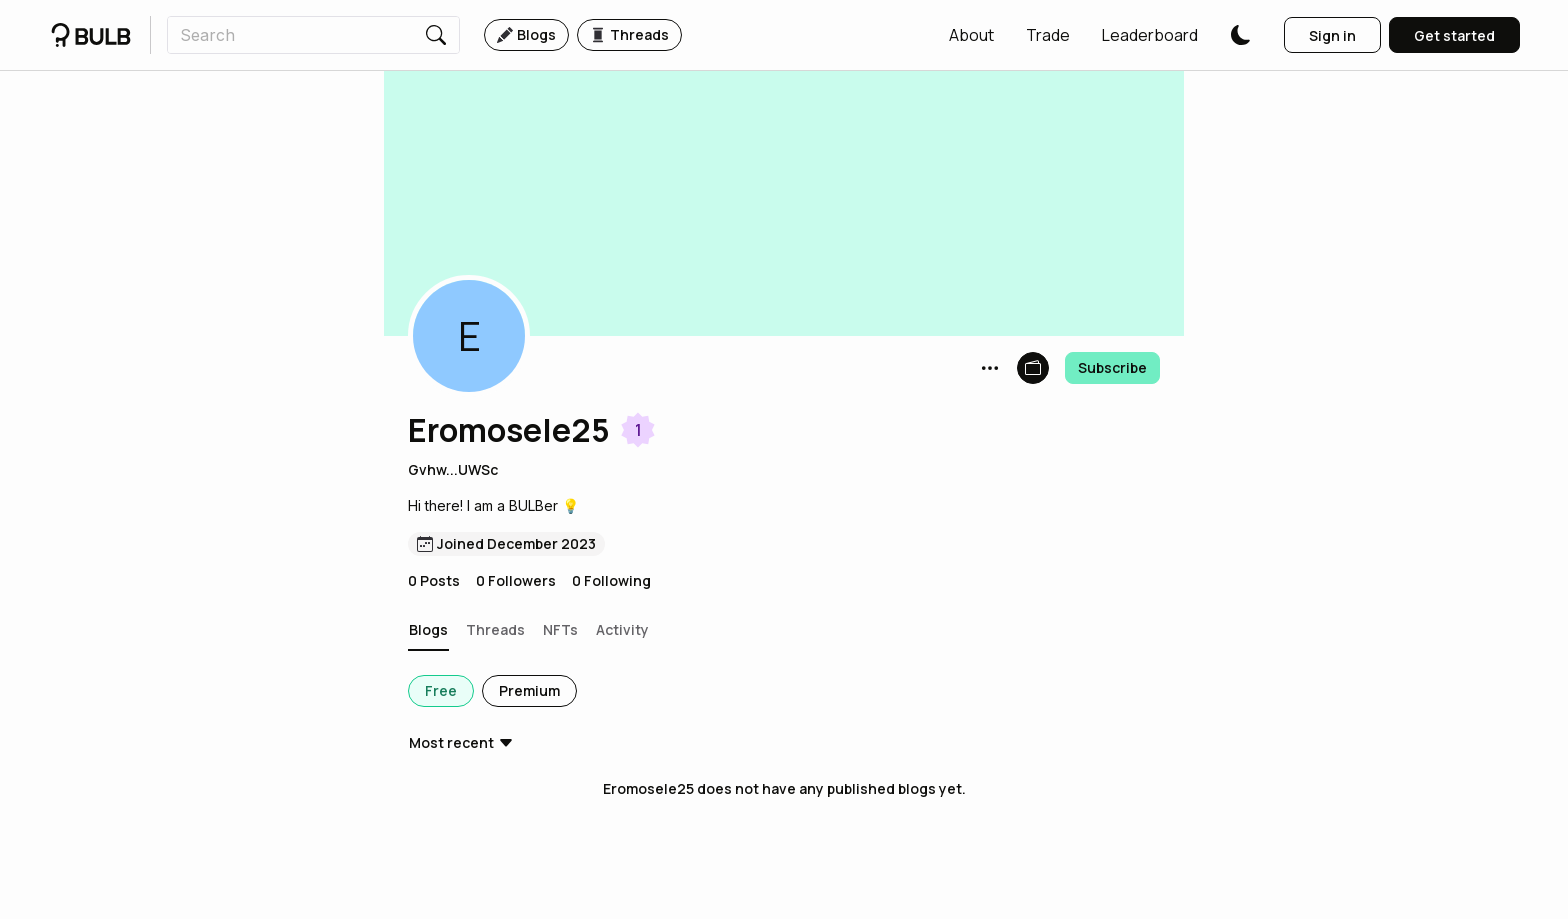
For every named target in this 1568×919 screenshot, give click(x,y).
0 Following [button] (611, 580)
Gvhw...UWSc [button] (453, 469)
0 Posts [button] (434, 580)
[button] (971, 35)
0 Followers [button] (516, 580)
